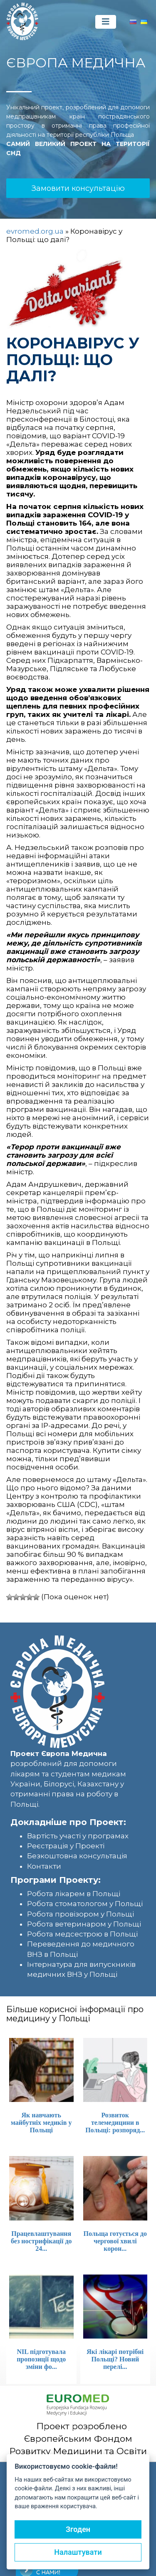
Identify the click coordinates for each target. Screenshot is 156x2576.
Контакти (44, 1866)
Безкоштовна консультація (77, 1856)
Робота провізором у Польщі (80, 1914)
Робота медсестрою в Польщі (82, 1934)
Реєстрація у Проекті (65, 1846)
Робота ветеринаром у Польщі (84, 1924)
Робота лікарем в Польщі (73, 1893)
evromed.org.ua (35, 231)
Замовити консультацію (78, 188)
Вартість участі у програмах (78, 1836)
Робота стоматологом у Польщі (85, 1903)
